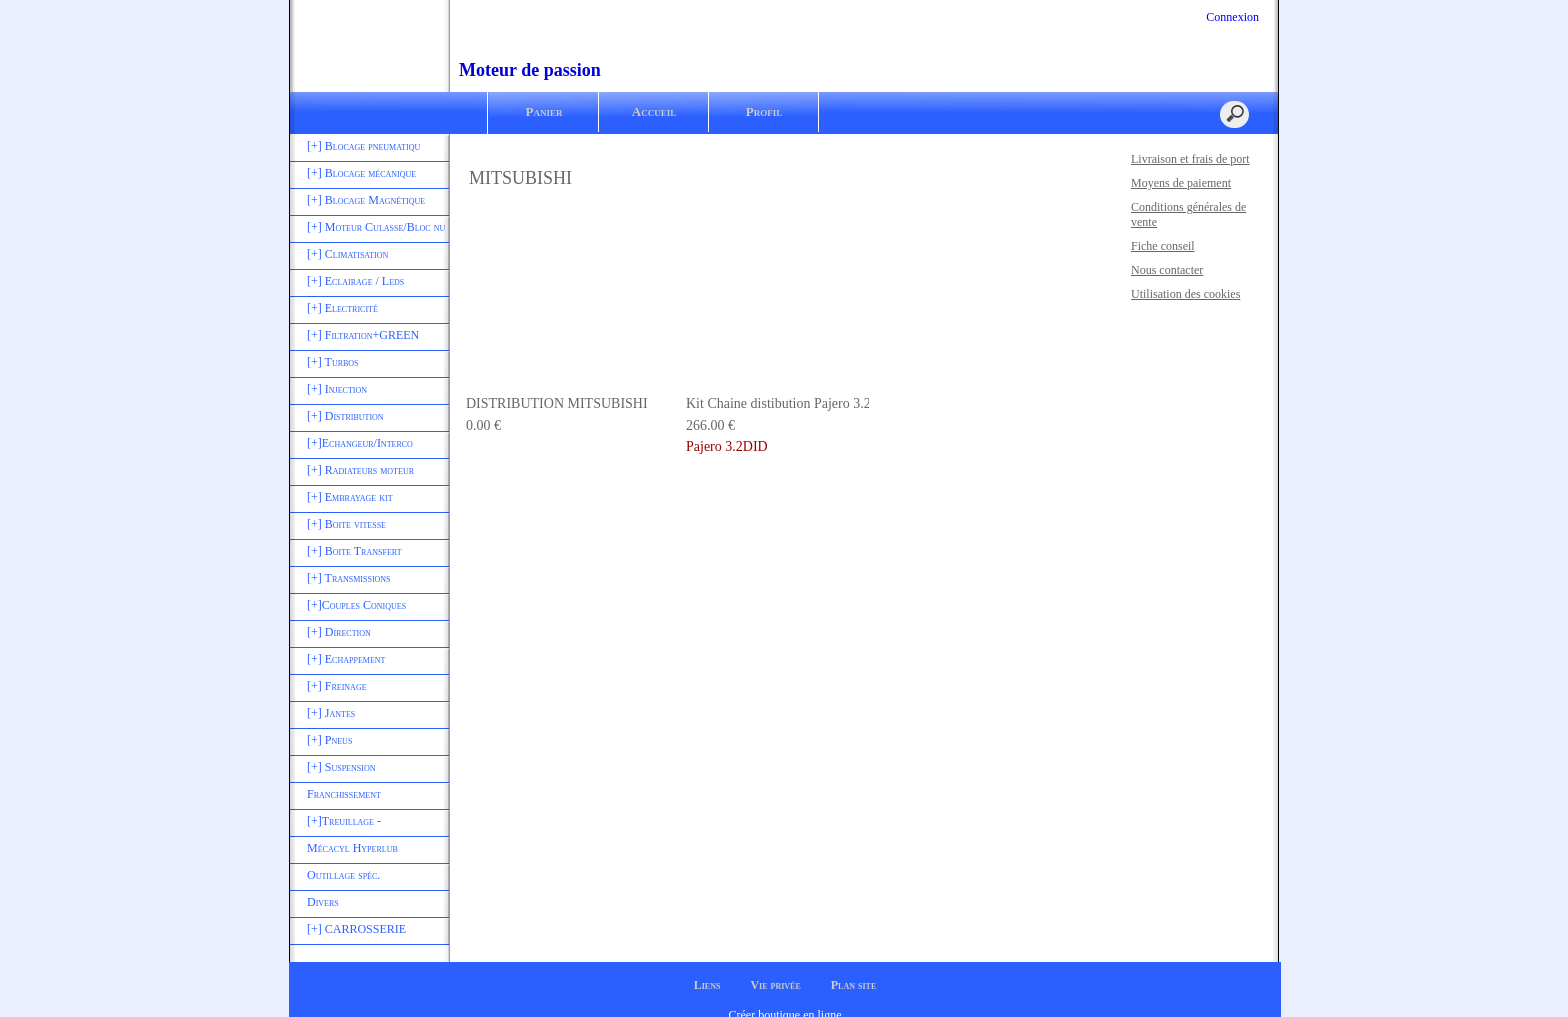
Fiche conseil (1163, 246)
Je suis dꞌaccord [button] (1469, 974)
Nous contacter (1167, 270)
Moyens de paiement (1181, 183)
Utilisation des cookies (1185, 294)
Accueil (654, 111)
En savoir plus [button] (612, 985)
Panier (544, 111)
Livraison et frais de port (1190, 159)
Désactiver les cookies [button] (1301, 974)
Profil (764, 111)
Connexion (1231, 17)
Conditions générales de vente (1188, 214)
